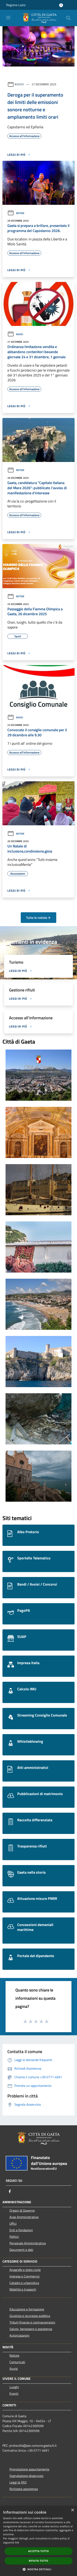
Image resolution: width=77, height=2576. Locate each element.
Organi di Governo (22, 2210)
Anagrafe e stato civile (25, 2269)
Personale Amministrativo (27, 2243)
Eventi (13, 2393)
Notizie (15, 213)
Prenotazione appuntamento (29, 2469)
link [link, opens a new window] (17, 2542)
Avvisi (19, 84)
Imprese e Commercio (24, 2276)
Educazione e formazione (26, 2309)
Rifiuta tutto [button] (38, 2560)
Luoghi (14, 2387)
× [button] (72, 2510)
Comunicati (17, 2362)
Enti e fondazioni (21, 2230)
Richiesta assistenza (23, 2488)
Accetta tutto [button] (38, 2551)
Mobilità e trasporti (22, 2289)
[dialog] (38, 2541)
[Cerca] (68, 18)
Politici (14, 2236)
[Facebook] (10, 2191)
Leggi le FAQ (18, 2482)
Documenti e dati (21, 2249)
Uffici (13, 2223)
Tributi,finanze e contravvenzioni (32, 2322)
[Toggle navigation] (8, 17)
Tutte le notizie (38, 917)
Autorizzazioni (19, 2335)
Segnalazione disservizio (26, 2475)
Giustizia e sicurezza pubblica (29, 2315)
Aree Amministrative (24, 2216)
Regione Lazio (15, 4)
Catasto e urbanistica (24, 2282)
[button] (39, 2569)
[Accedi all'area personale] (61, 5)
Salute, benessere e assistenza (30, 2328)
